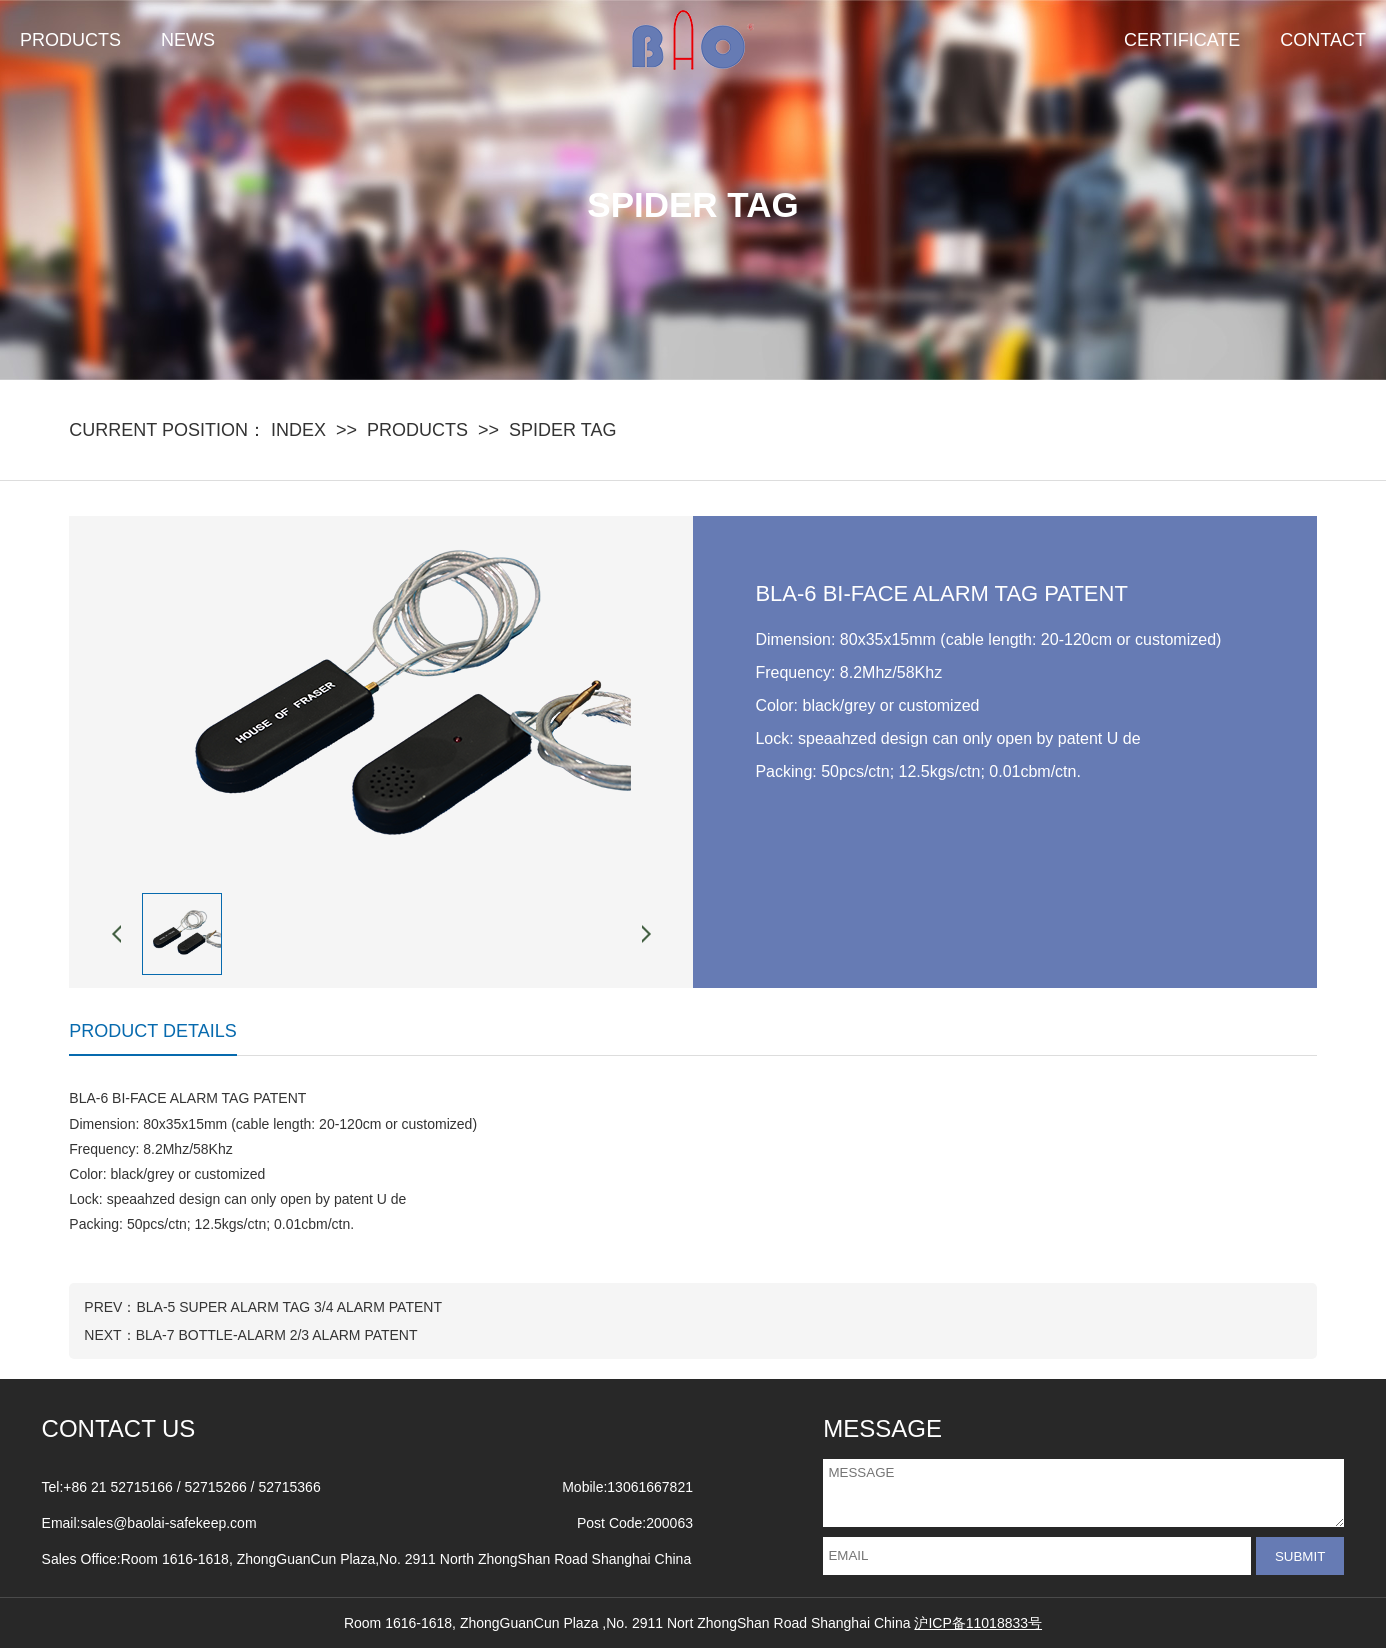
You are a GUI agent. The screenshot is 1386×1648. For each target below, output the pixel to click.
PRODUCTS (70, 40)
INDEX (298, 430)
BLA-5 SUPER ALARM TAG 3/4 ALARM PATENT (289, 1307)
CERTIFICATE (1182, 40)
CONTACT (1323, 40)
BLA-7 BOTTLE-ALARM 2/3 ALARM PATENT (277, 1335)
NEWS (188, 40)
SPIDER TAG (562, 430)
